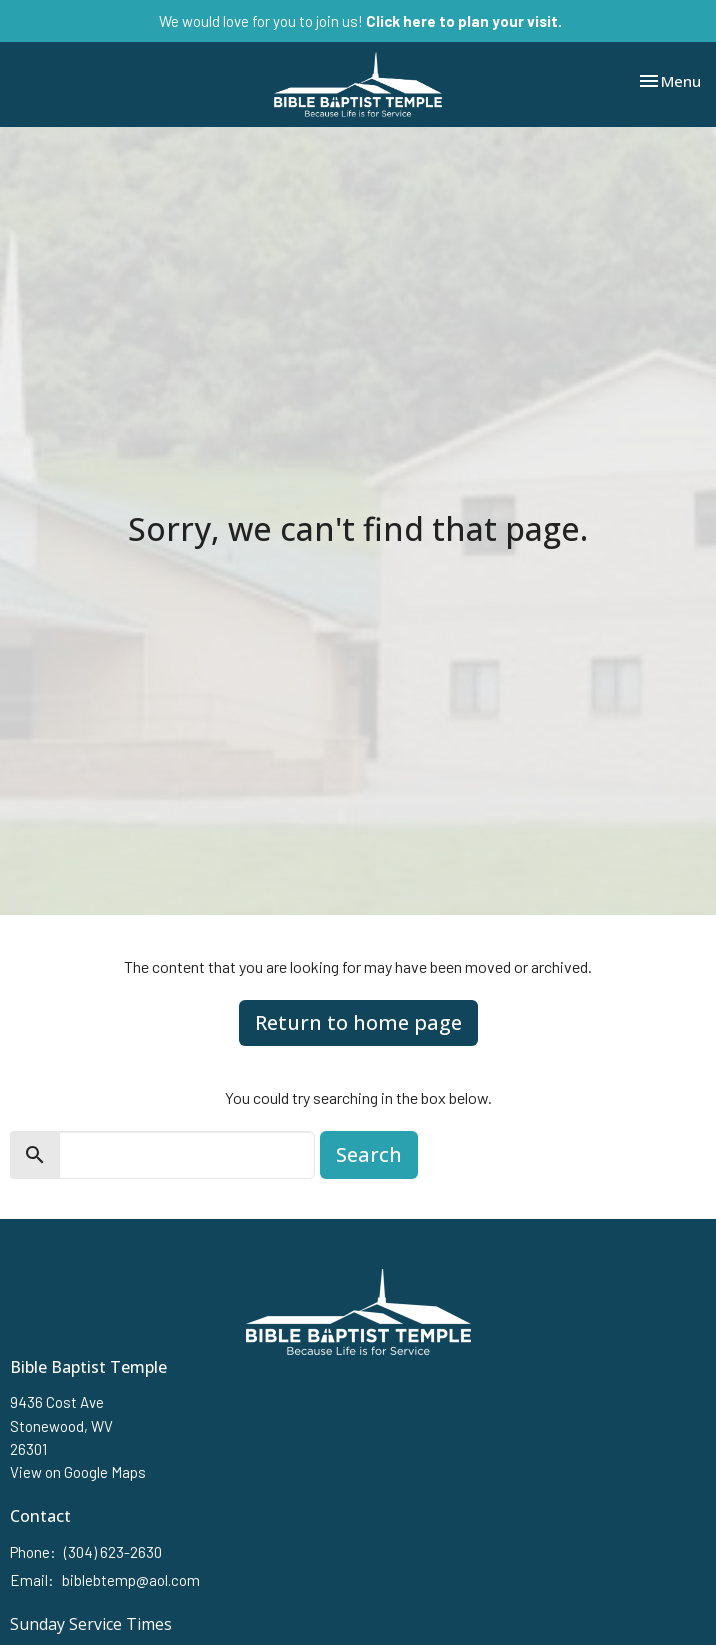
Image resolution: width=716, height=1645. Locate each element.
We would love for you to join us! (360, 21)
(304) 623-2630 (113, 1552)
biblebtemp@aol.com (131, 1580)
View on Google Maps (78, 1472)
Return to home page (358, 1022)
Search (369, 1154)
